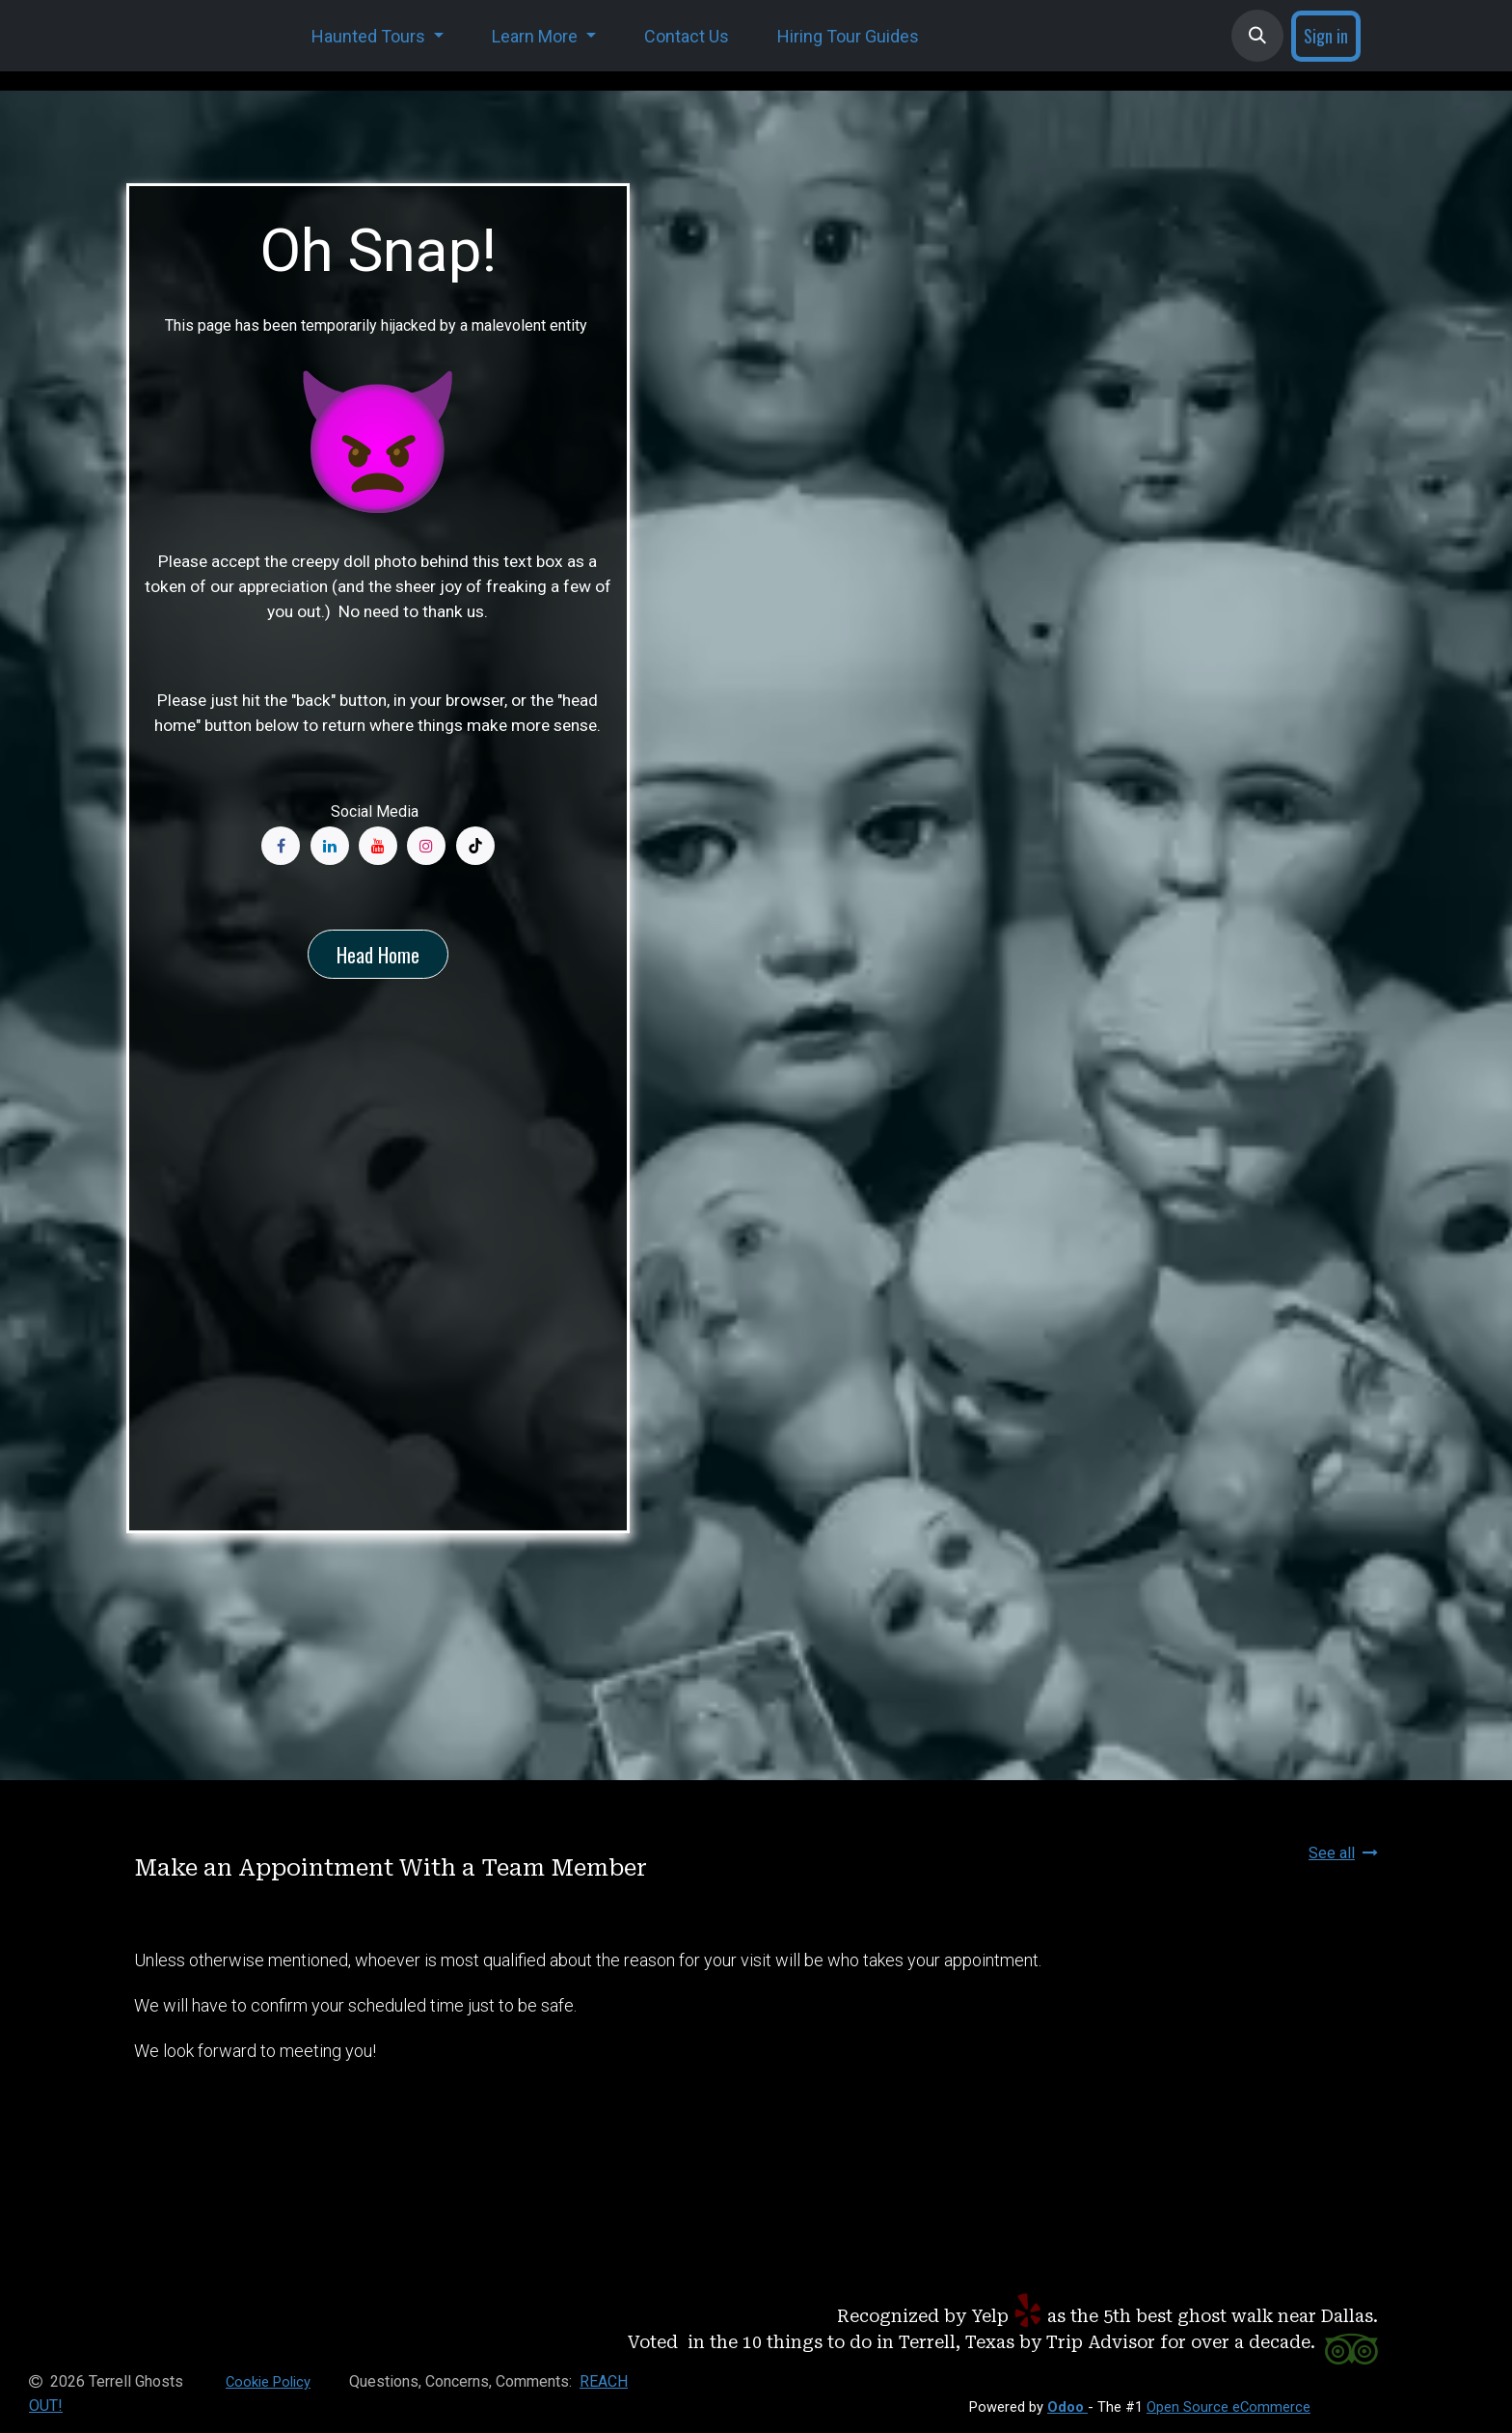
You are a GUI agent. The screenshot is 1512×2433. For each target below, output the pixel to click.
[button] (1257, 36)
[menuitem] (377, 36)
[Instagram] (426, 845)
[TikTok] (475, 845)
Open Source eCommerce (1228, 2407)
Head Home (378, 954)
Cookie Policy (268, 2382)
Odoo (1067, 2407)
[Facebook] (280, 845)
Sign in (1326, 35)
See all (1343, 1853)
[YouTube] (378, 845)
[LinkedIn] (329, 845)
